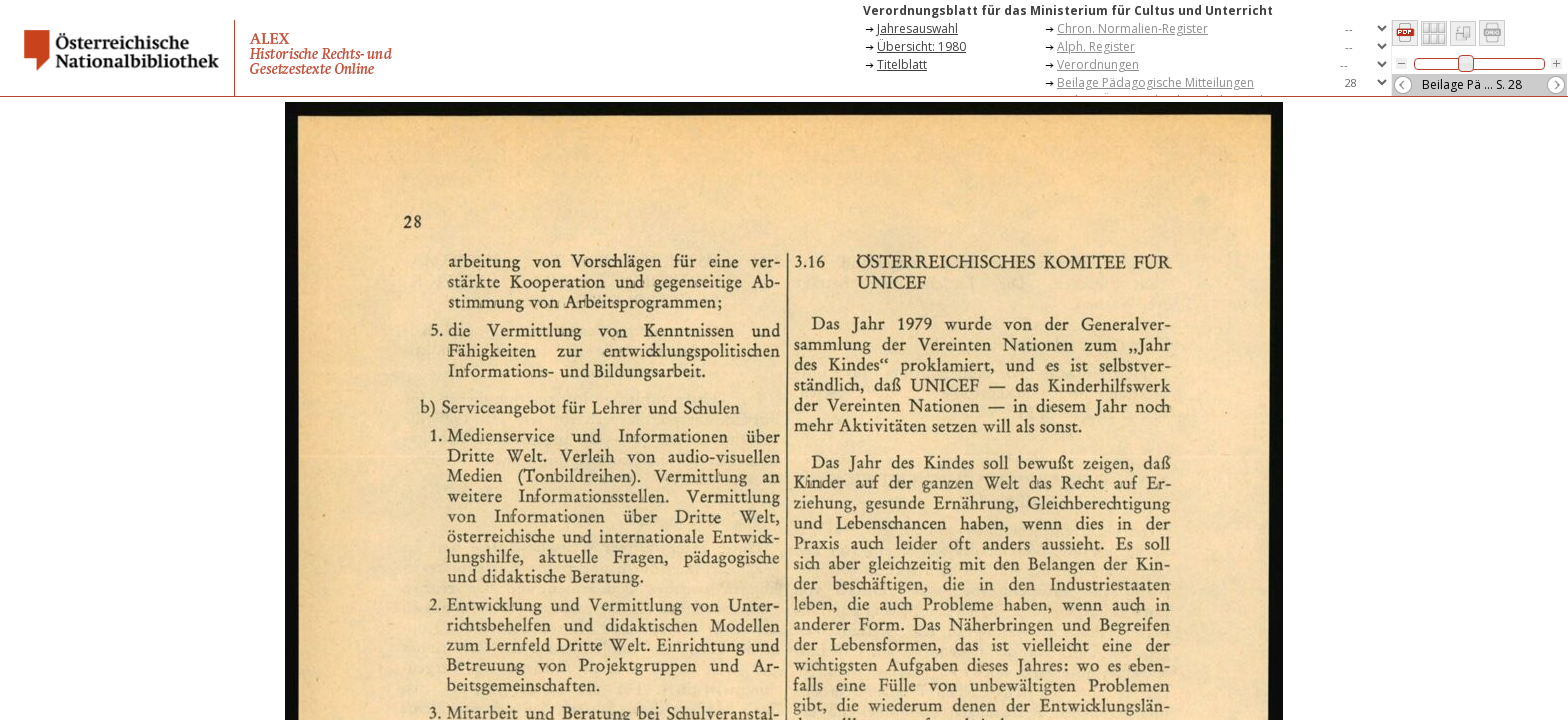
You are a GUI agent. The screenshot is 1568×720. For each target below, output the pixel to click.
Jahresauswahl (917, 28)
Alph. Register (1096, 46)
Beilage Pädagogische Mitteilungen (1155, 82)
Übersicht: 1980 (921, 46)
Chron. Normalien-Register (1132, 28)
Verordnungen (1098, 64)
